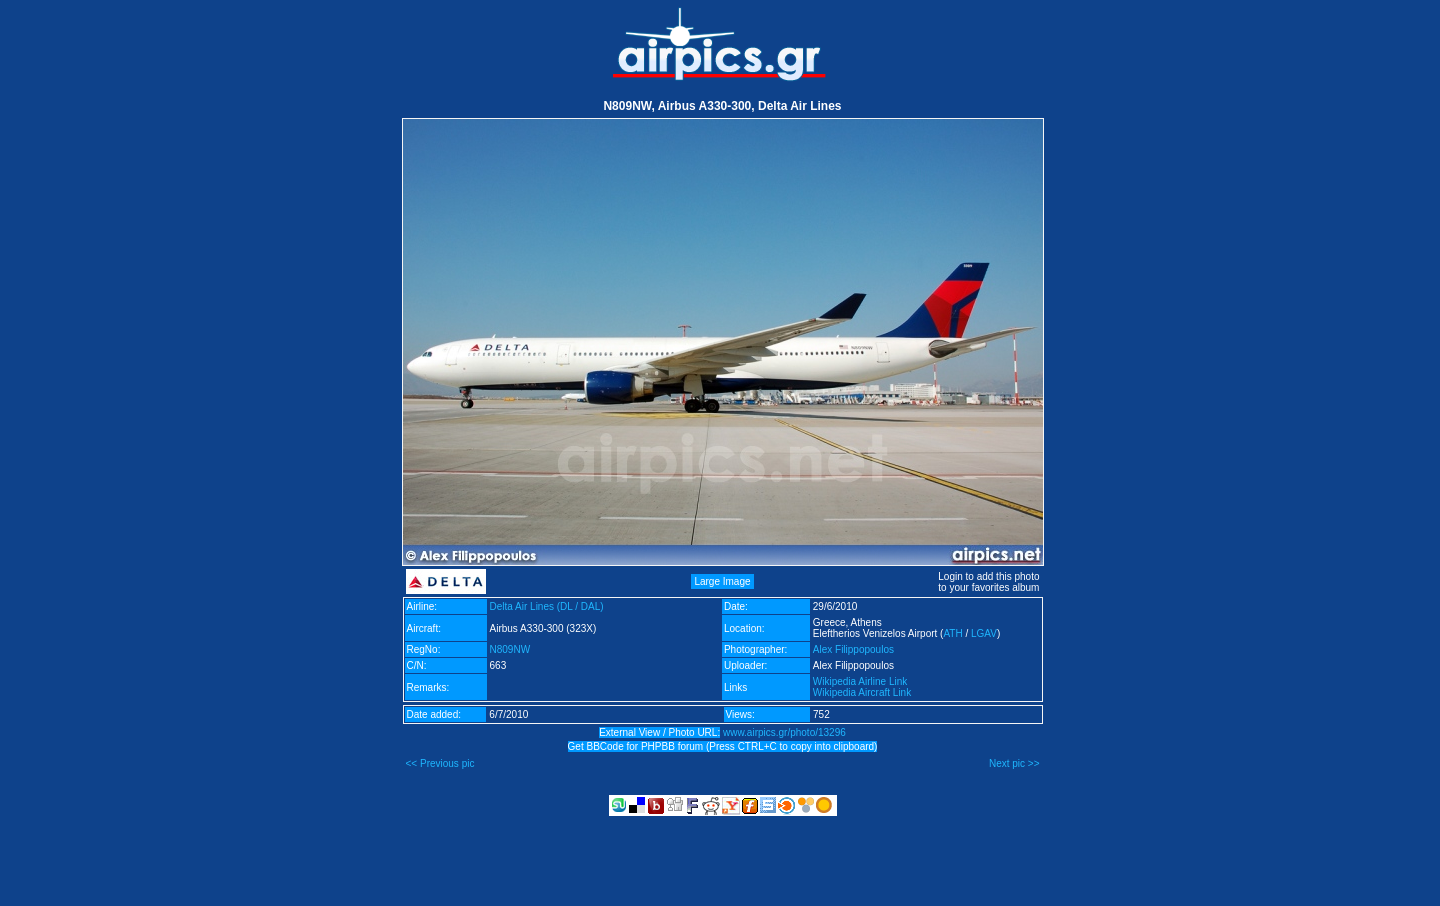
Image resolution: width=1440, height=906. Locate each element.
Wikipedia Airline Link (860, 681)
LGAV (984, 633)
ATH (952, 633)
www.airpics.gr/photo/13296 (784, 732)
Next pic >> (1014, 763)
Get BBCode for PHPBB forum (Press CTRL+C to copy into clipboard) (723, 746)
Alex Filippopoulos (853, 649)
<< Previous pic (440, 763)
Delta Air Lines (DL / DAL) (547, 606)
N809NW (510, 649)
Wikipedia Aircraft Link (862, 692)
